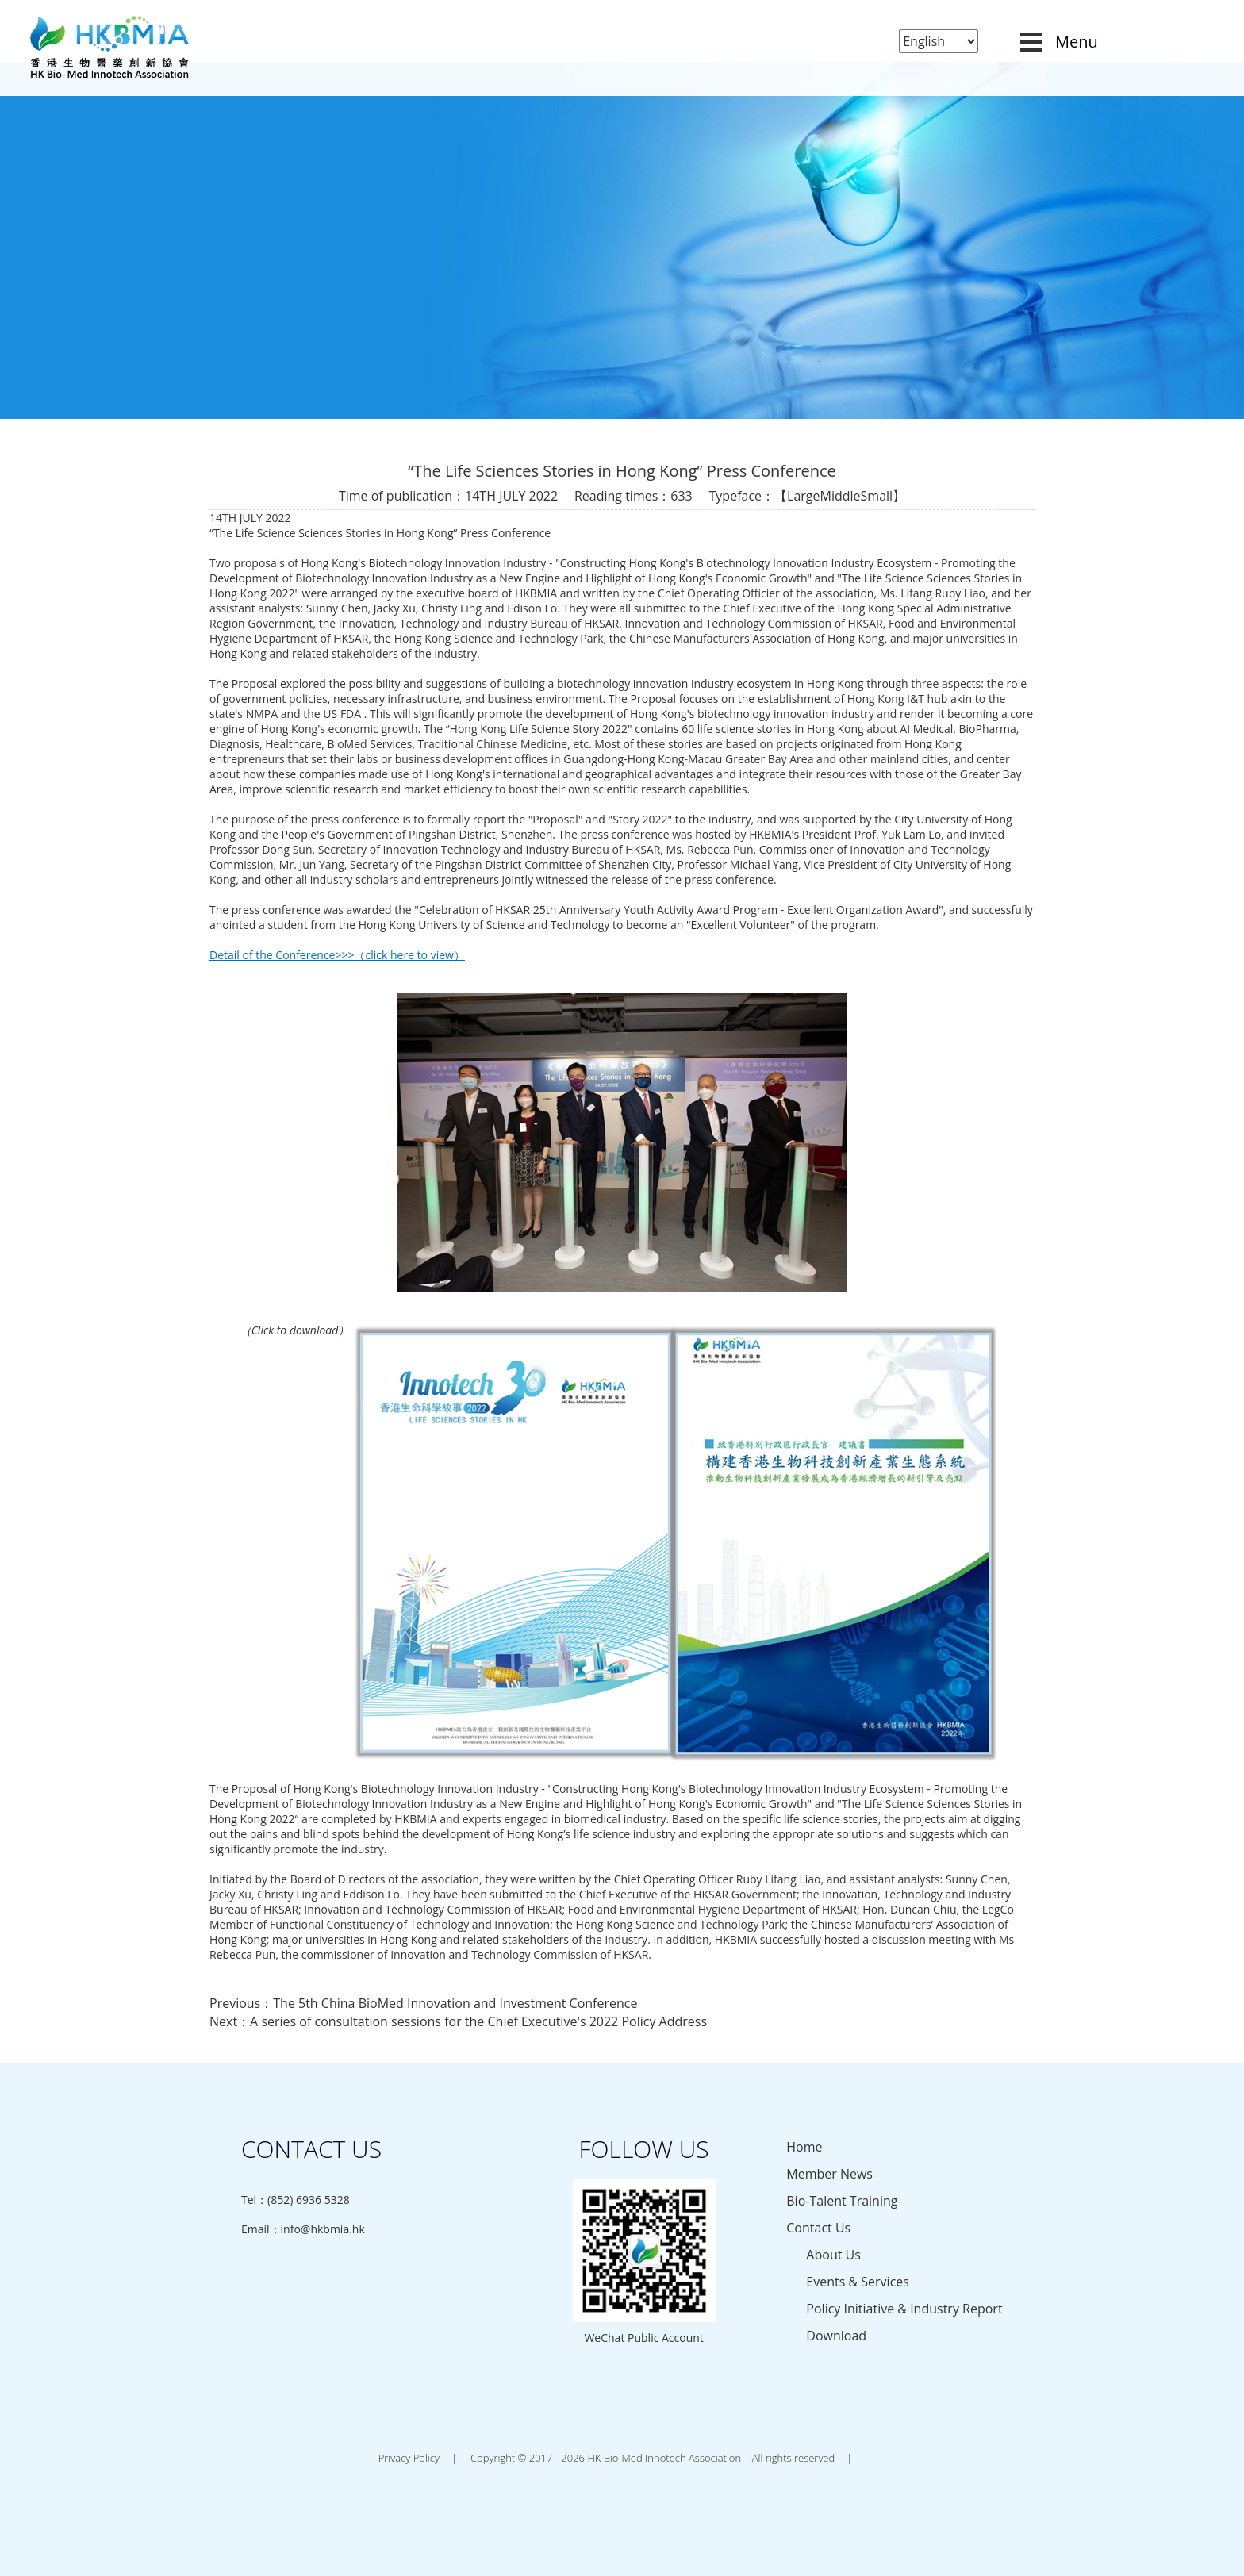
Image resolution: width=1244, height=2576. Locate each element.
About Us (833, 2254)
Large (803, 496)
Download (836, 2335)
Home (804, 2147)
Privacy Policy (409, 2458)
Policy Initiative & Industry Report (904, 2308)
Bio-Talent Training (841, 2200)
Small (877, 496)
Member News (829, 2173)
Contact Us (818, 2227)
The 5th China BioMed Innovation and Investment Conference (455, 2003)
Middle (840, 496)
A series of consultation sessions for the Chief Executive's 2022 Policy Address (478, 2021)
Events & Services (857, 2281)
